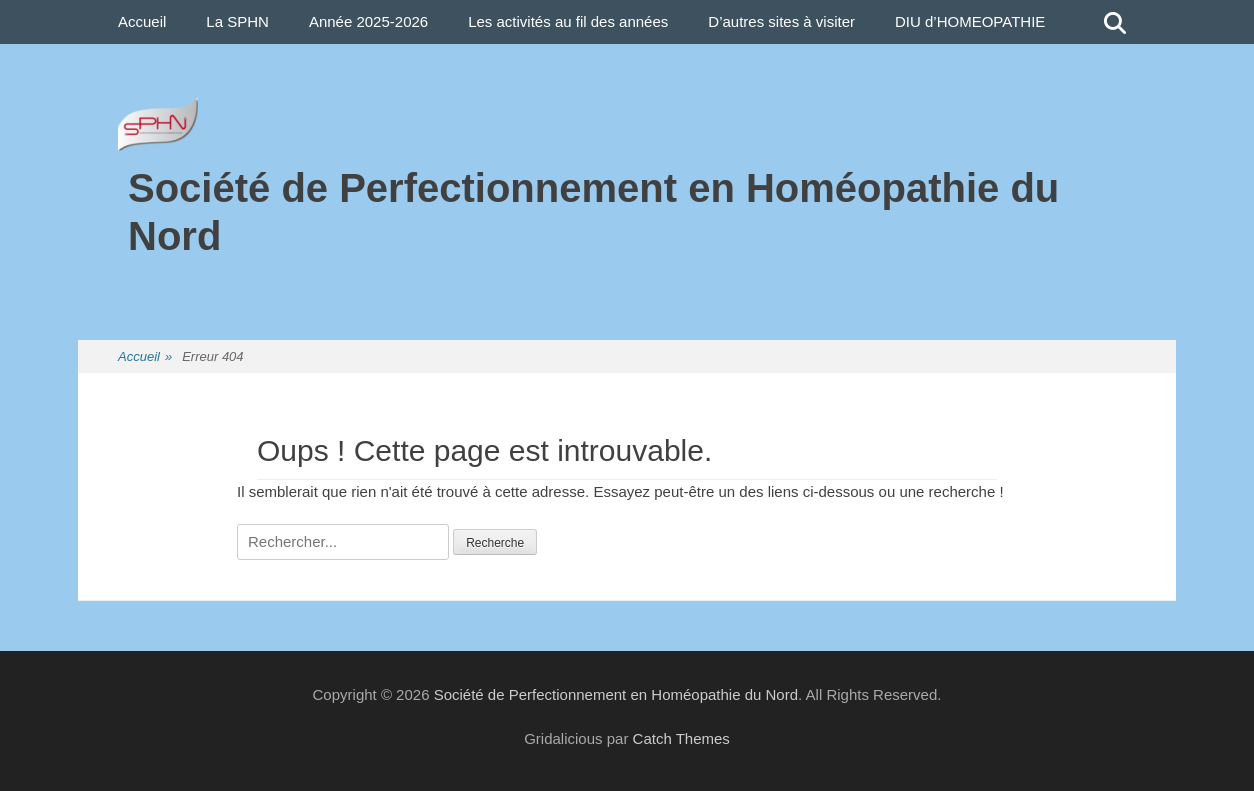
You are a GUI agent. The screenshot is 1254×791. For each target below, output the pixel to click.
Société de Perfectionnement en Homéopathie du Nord (616, 694)
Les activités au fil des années (568, 21)
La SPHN (237, 21)
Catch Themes (681, 738)
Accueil (142, 21)
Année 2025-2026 (368, 21)
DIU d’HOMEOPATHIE (970, 21)
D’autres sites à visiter (781, 21)
